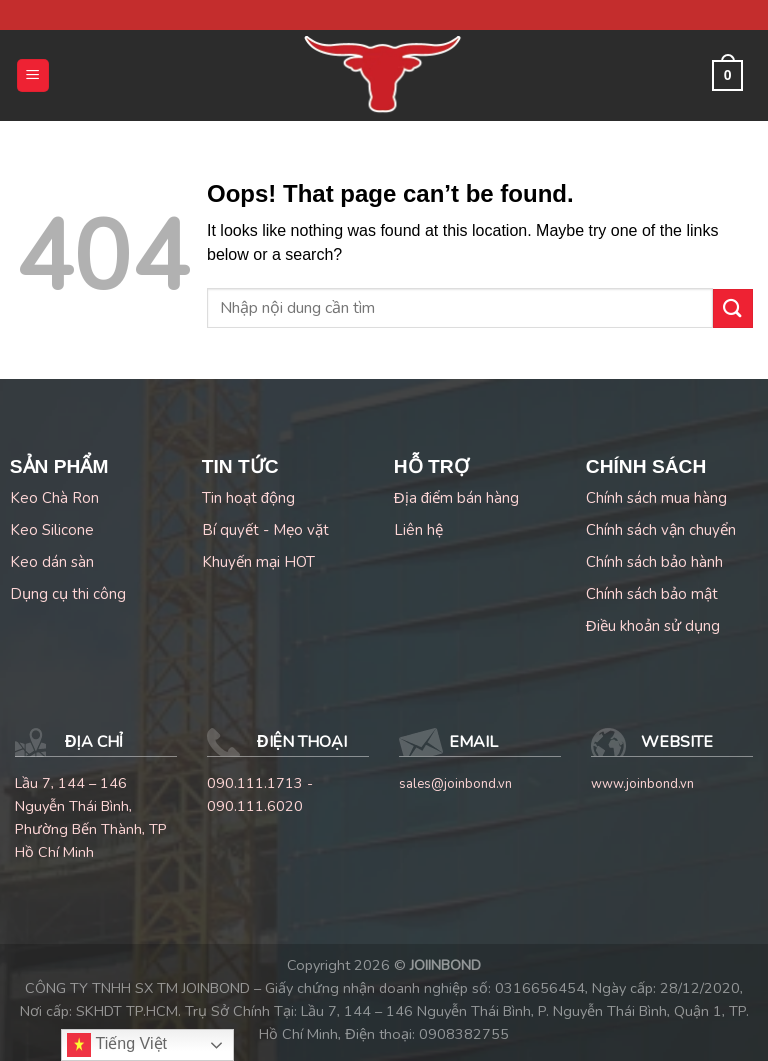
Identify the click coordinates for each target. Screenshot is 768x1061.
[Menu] (33, 75)
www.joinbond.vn (642, 784)
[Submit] (733, 308)
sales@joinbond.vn (455, 784)
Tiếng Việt (117, 1045)
